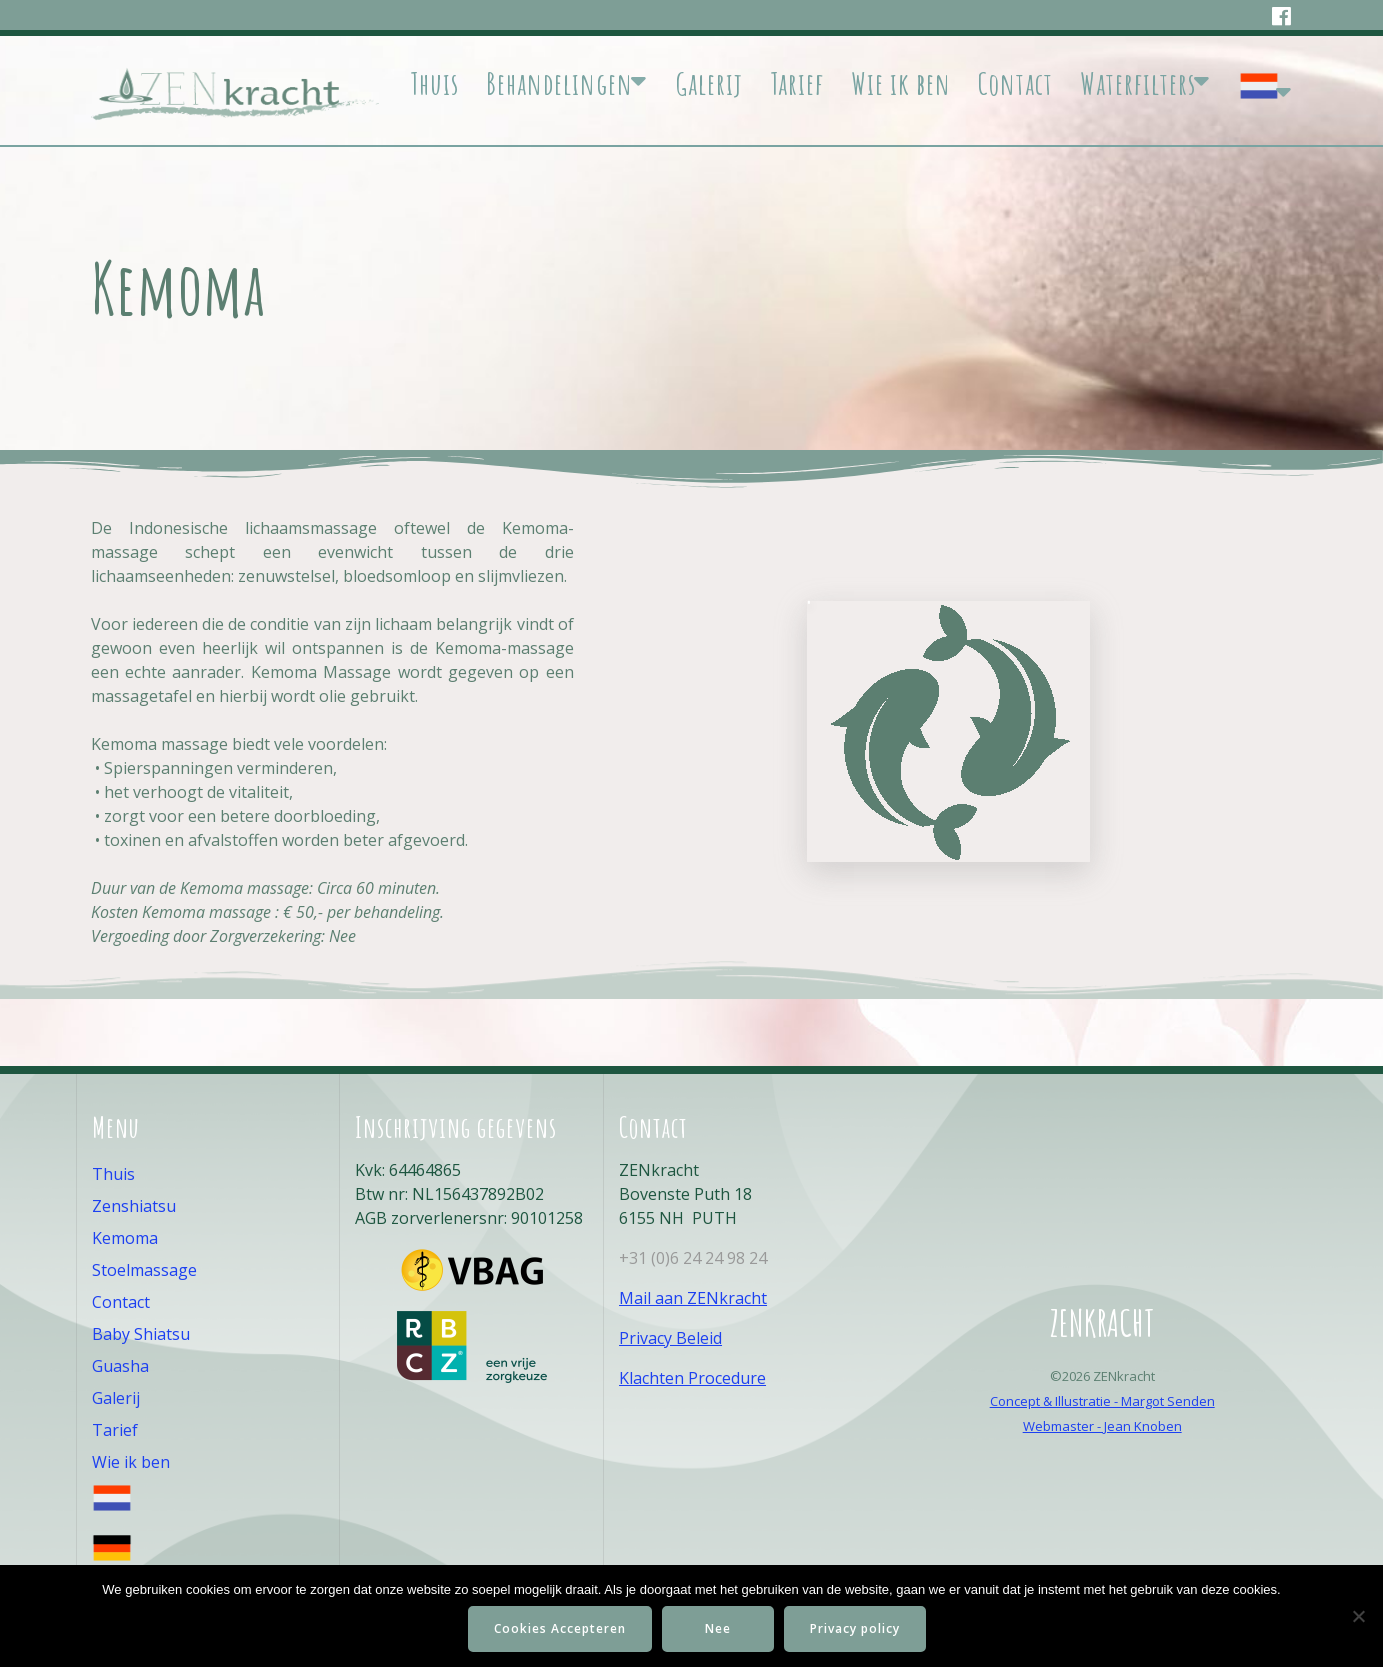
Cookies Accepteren (560, 1628)
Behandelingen (559, 84)
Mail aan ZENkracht (693, 1298)
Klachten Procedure (692, 1378)
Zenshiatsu (134, 1206)
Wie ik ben (901, 84)
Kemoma (125, 1238)
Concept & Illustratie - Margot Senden (1102, 1401)
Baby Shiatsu (141, 1334)
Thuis (434, 84)
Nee (718, 1628)
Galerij (709, 84)
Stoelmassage (144, 1270)
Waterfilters (1138, 84)
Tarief (797, 84)
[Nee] (1358, 1616)
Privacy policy (855, 1628)
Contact (1015, 84)
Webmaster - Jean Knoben (1102, 1426)
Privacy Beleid (670, 1338)
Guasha (120, 1366)
